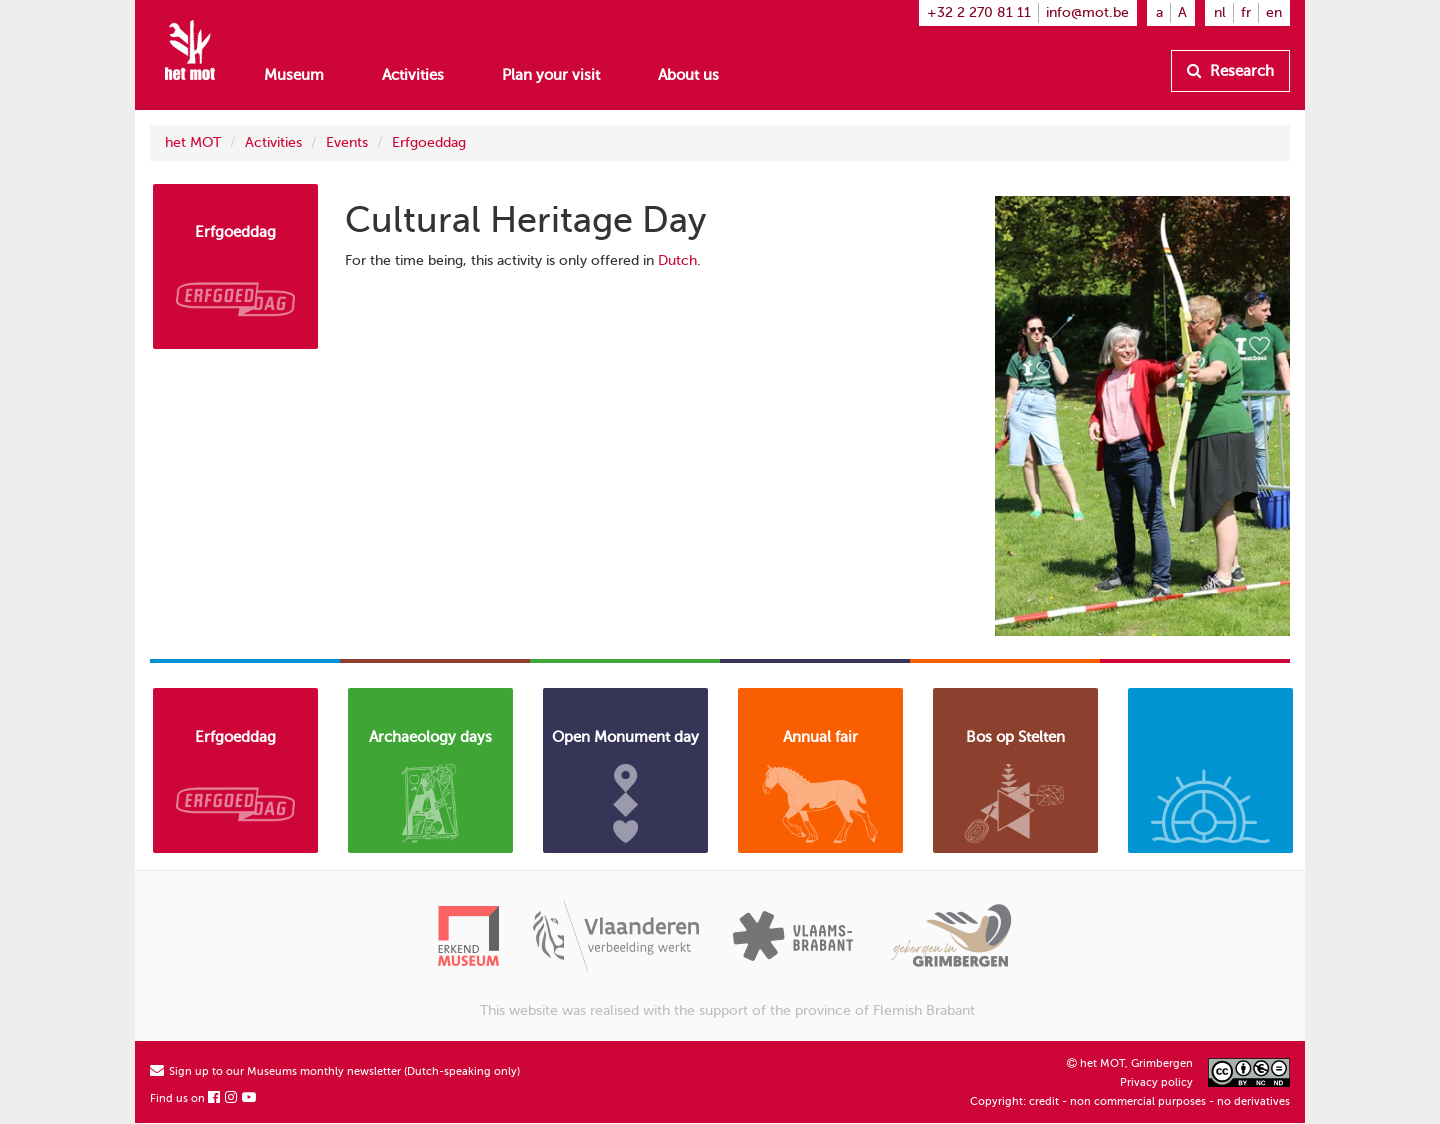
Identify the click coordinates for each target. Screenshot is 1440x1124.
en (1274, 12)
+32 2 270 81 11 (979, 12)
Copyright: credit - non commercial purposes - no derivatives (1130, 1101)
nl (1220, 12)
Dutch (677, 260)
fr (1246, 12)
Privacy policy (1156, 1082)
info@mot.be (1087, 12)
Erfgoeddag (429, 142)
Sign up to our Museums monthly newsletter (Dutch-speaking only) (335, 1071)
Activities (413, 75)
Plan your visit (551, 75)
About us (688, 75)
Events (347, 142)
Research (1230, 71)
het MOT (193, 142)
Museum (294, 75)
